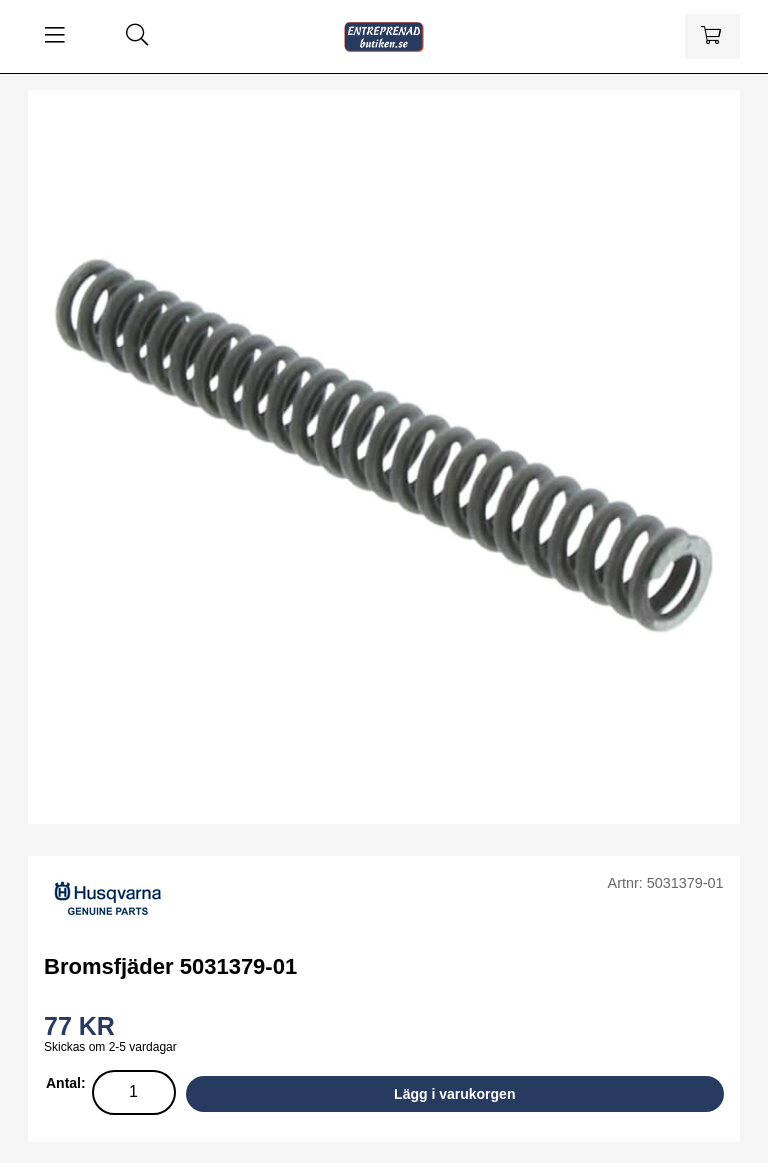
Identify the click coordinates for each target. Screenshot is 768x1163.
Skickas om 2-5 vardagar (110, 1047)
